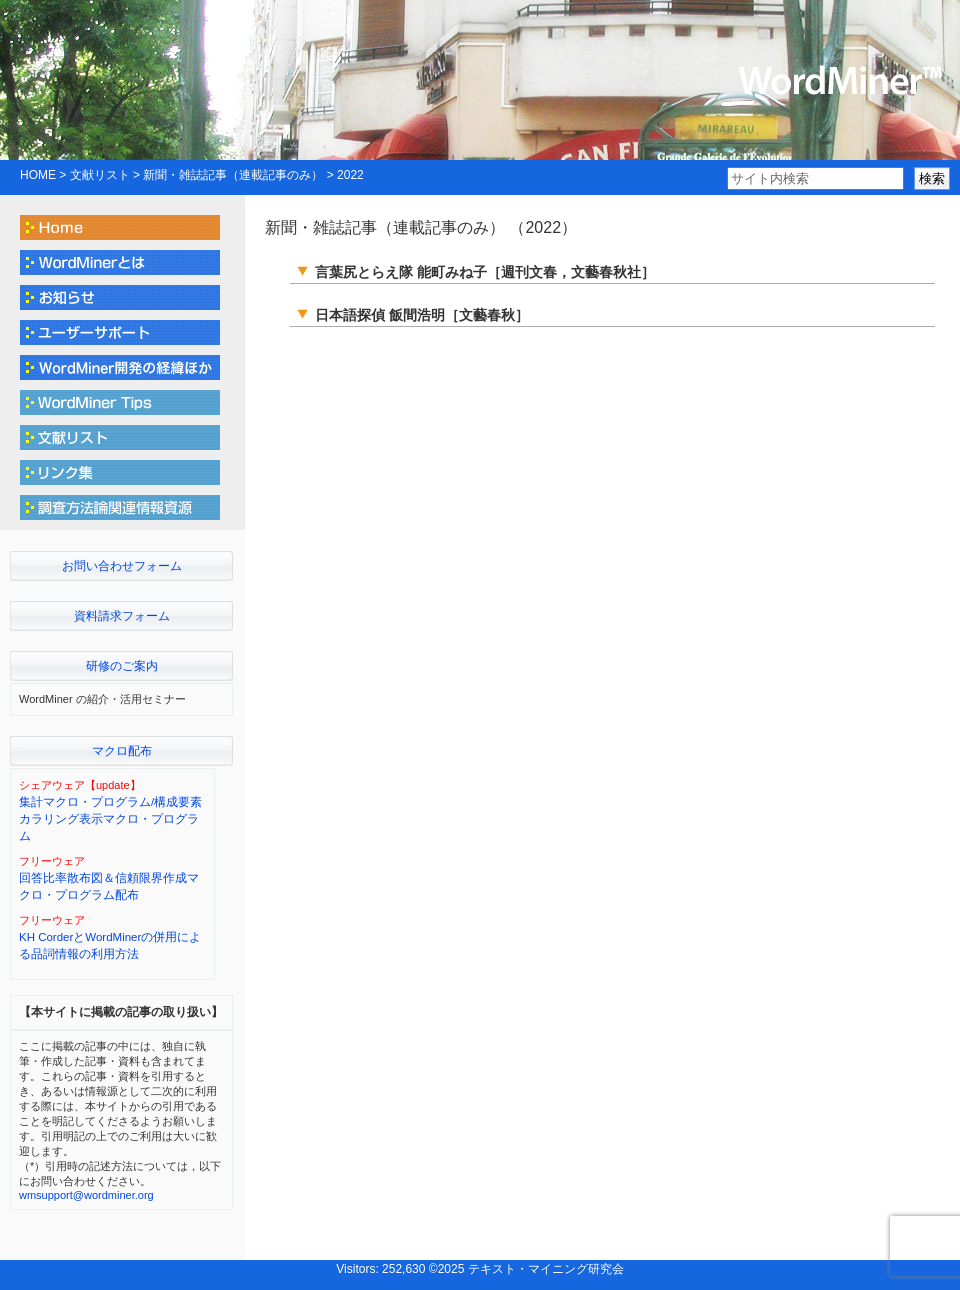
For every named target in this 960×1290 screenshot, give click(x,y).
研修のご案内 (122, 666)
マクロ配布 (122, 751)
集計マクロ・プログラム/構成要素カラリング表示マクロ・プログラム (110, 819)
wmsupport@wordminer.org (86, 1195)
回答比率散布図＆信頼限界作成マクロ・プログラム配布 (109, 886)
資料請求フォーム (122, 616)
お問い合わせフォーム (122, 566)
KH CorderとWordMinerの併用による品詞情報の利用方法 (110, 945)
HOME (38, 175)
